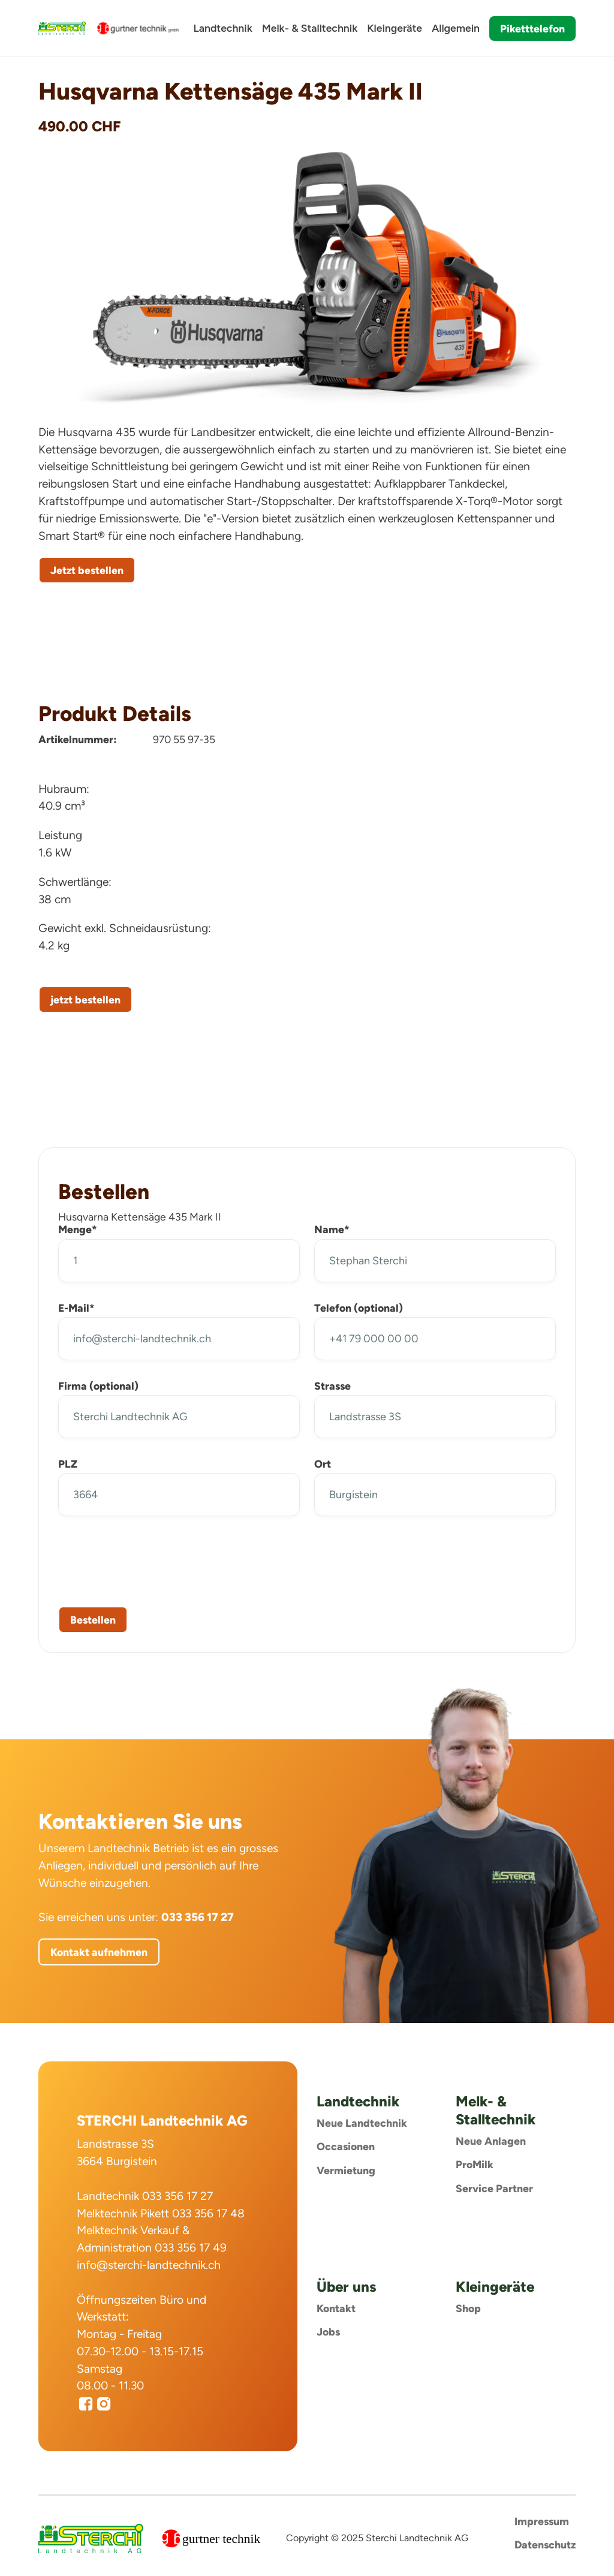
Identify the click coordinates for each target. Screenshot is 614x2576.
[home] (62, 28)
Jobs (328, 2331)
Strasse (332, 1385)
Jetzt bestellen (87, 570)
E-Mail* (76, 1307)
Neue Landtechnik (362, 2123)
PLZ (67, 1463)
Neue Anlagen (491, 2141)
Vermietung (346, 2170)
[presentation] (149, 1558)
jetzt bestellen (85, 999)
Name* (332, 1229)
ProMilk (474, 2164)
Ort (322, 1463)
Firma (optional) (98, 1385)
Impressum (541, 2521)
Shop (468, 2308)
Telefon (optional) (358, 1307)
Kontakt (336, 2308)
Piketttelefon (532, 28)
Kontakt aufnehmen (99, 1952)
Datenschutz (545, 2544)
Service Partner (494, 2188)
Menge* (77, 1229)
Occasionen (346, 2146)
